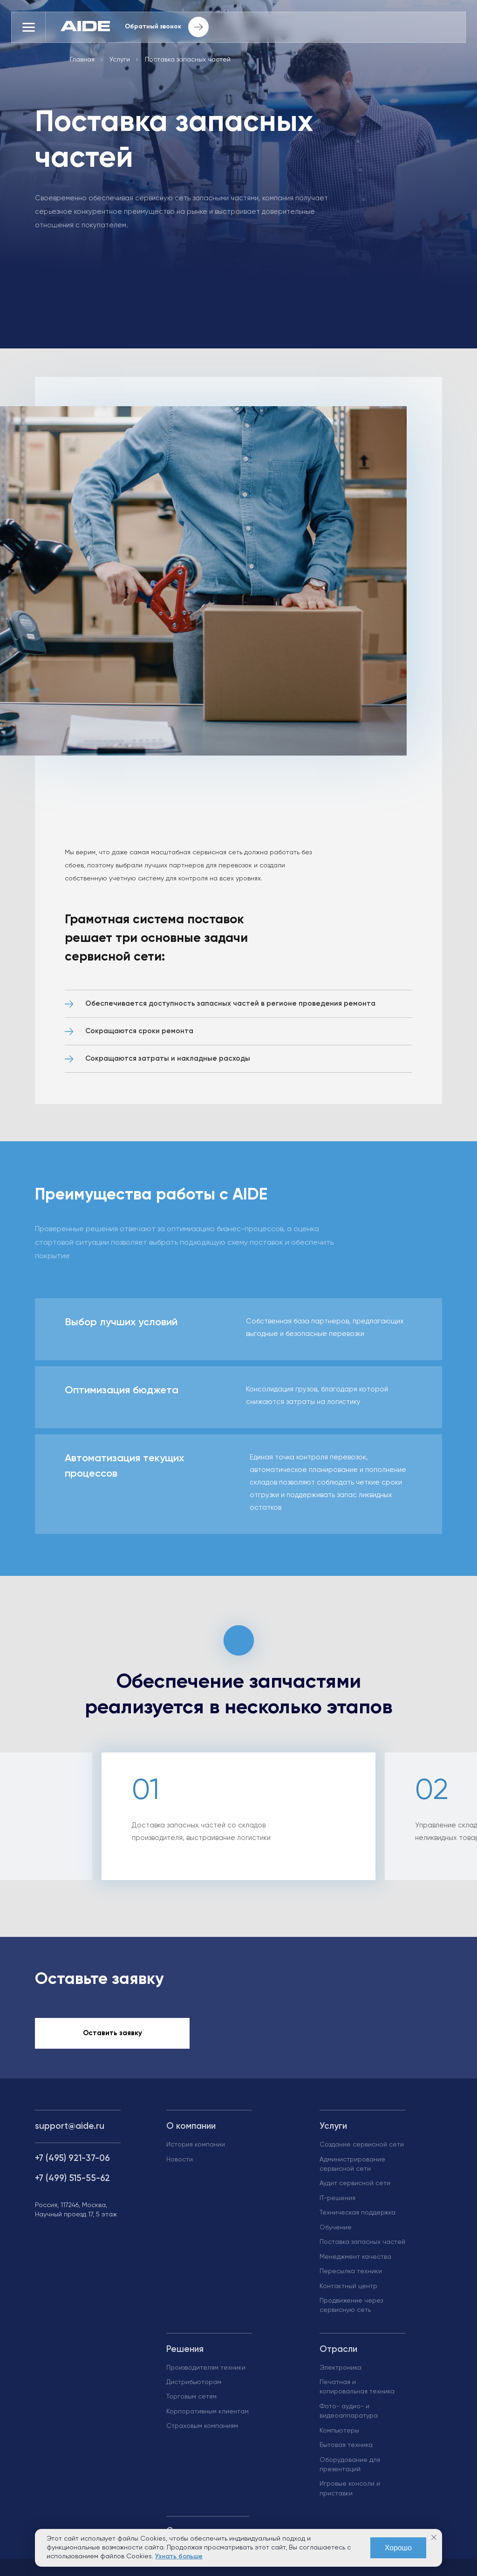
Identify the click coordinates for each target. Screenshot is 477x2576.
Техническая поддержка (357, 2218)
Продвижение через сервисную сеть (351, 2310)
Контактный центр (348, 2291)
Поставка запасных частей (362, 2247)
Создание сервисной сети (362, 2150)
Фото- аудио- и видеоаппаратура (349, 2416)
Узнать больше (179, 2556)
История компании (195, 2150)
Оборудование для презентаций (350, 2469)
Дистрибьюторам (193, 2387)
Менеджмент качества (355, 2261)
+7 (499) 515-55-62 (72, 2183)
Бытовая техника (346, 2450)
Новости (179, 2164)
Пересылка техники (351, 2276)
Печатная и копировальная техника (357, 2392)
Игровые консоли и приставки (350, 2493)
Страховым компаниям (202, 2431)
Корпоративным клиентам (207, 2416)
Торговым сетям (191, 2402)
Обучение (336, 2232)
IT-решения (337, 2203)
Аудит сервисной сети (355, 2188)
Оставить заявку (112, 2038)
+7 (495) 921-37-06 (72, 2163)
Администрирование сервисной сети (352, 2169)
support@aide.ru (69, 2131)
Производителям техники (205, 2372)
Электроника (340, 2372)
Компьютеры (339, 2435)
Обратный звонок (171, 28)
